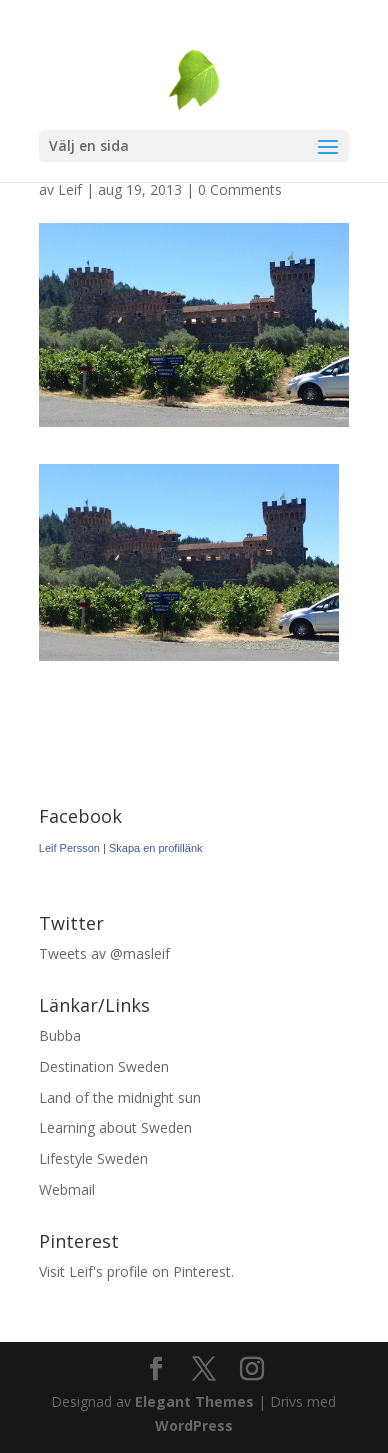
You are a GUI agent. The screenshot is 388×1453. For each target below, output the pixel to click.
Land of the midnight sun (120, 1097)
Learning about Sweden (115, 1127)
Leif (70, 189)
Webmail (67, 1189)
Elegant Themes (194, 1401)
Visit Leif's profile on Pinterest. (136, 1271)
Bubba (60, 1035)
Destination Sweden (104, 1066)
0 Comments (240, 189)
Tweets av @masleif (104, 953)
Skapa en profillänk (156, 848)
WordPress (194, 1425)
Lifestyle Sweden (93, 1158)
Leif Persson (69, 848)
